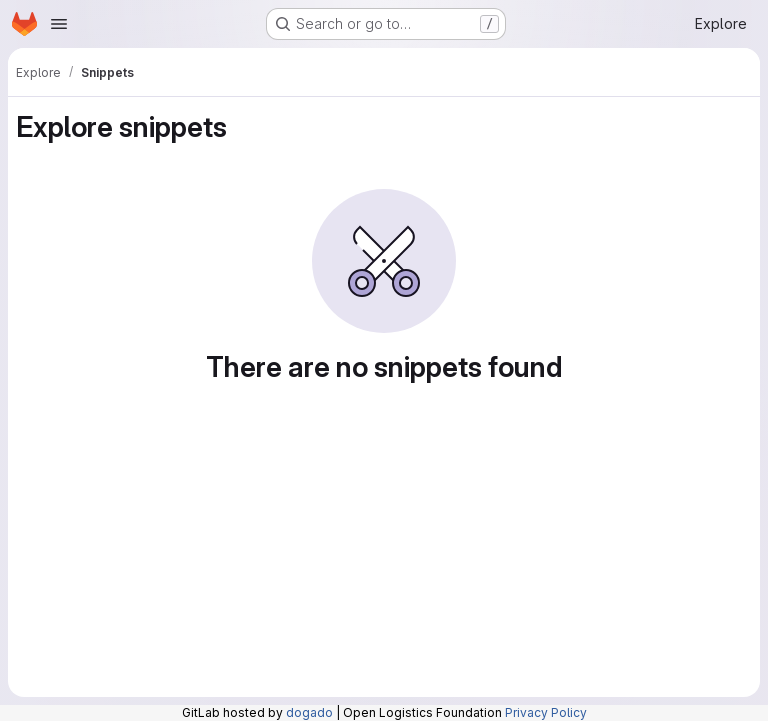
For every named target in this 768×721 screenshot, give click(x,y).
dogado (309, 712)
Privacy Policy (546, 712)
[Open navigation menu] (59, 24)
